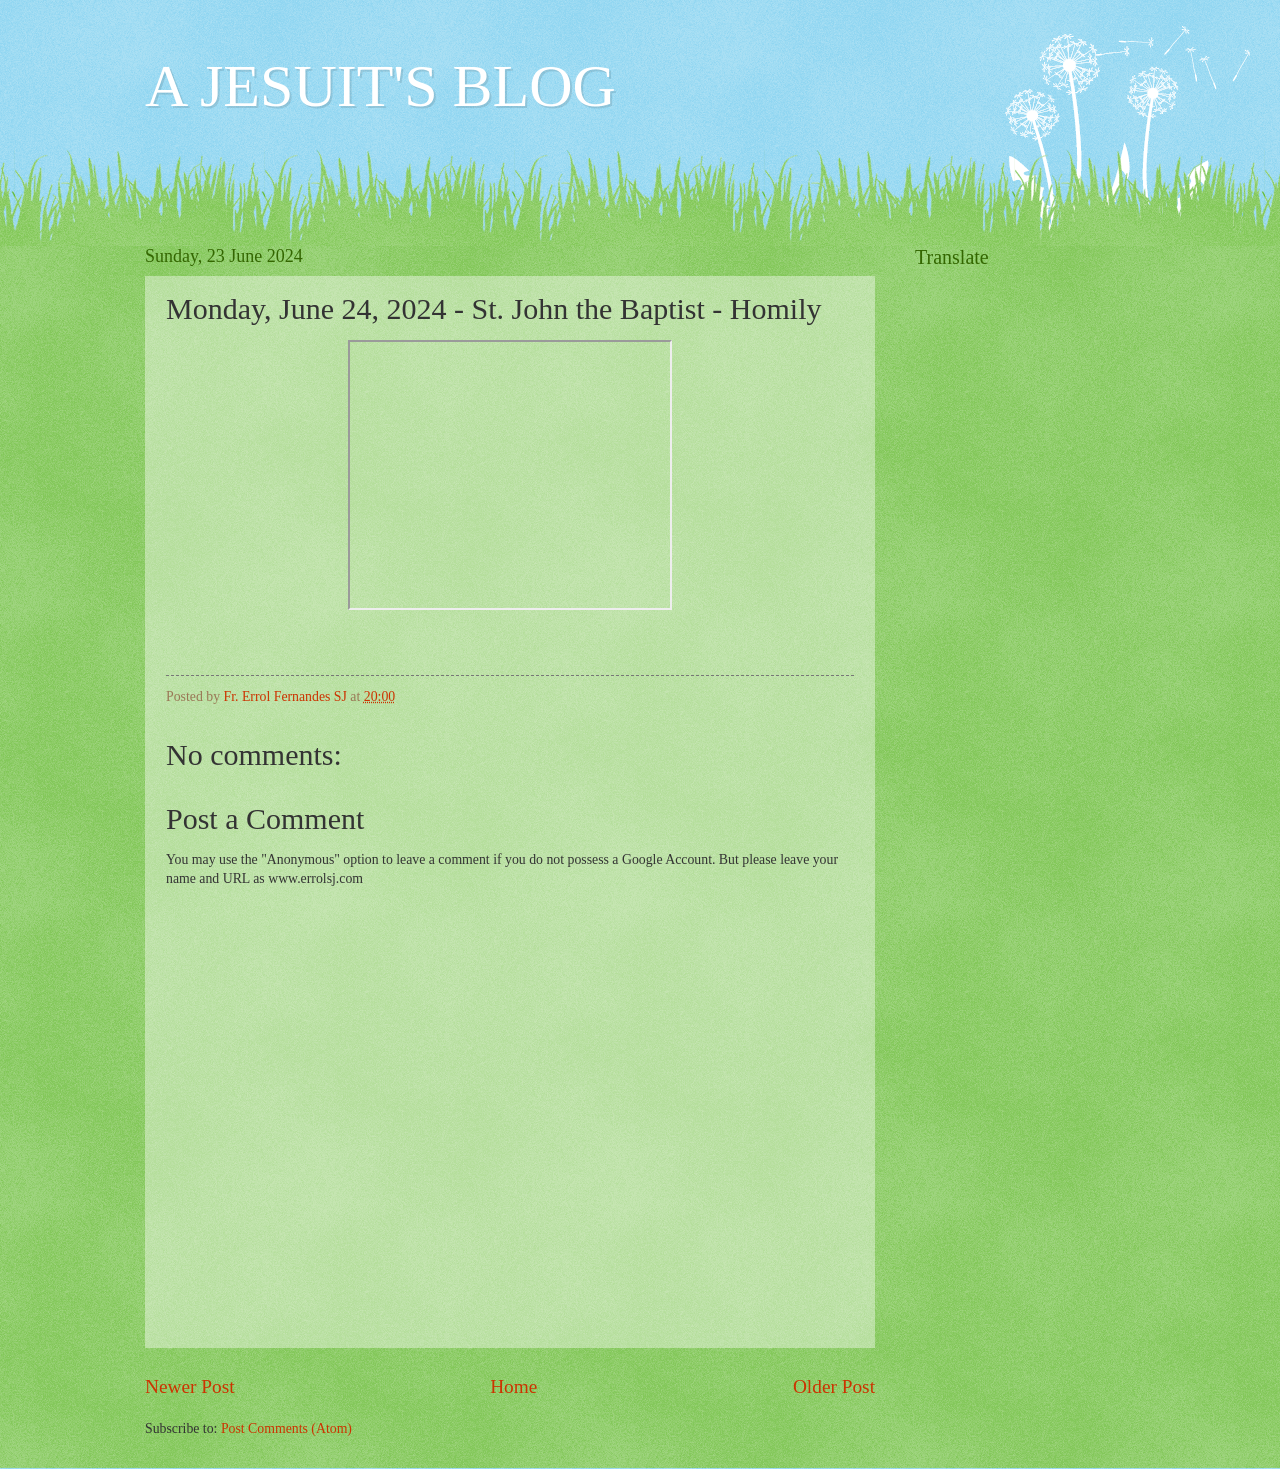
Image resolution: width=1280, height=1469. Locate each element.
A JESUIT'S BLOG (380, 86)
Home (513, 1386)
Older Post (834, 1386)
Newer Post (190, 1386)
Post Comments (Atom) (286, 1428)
